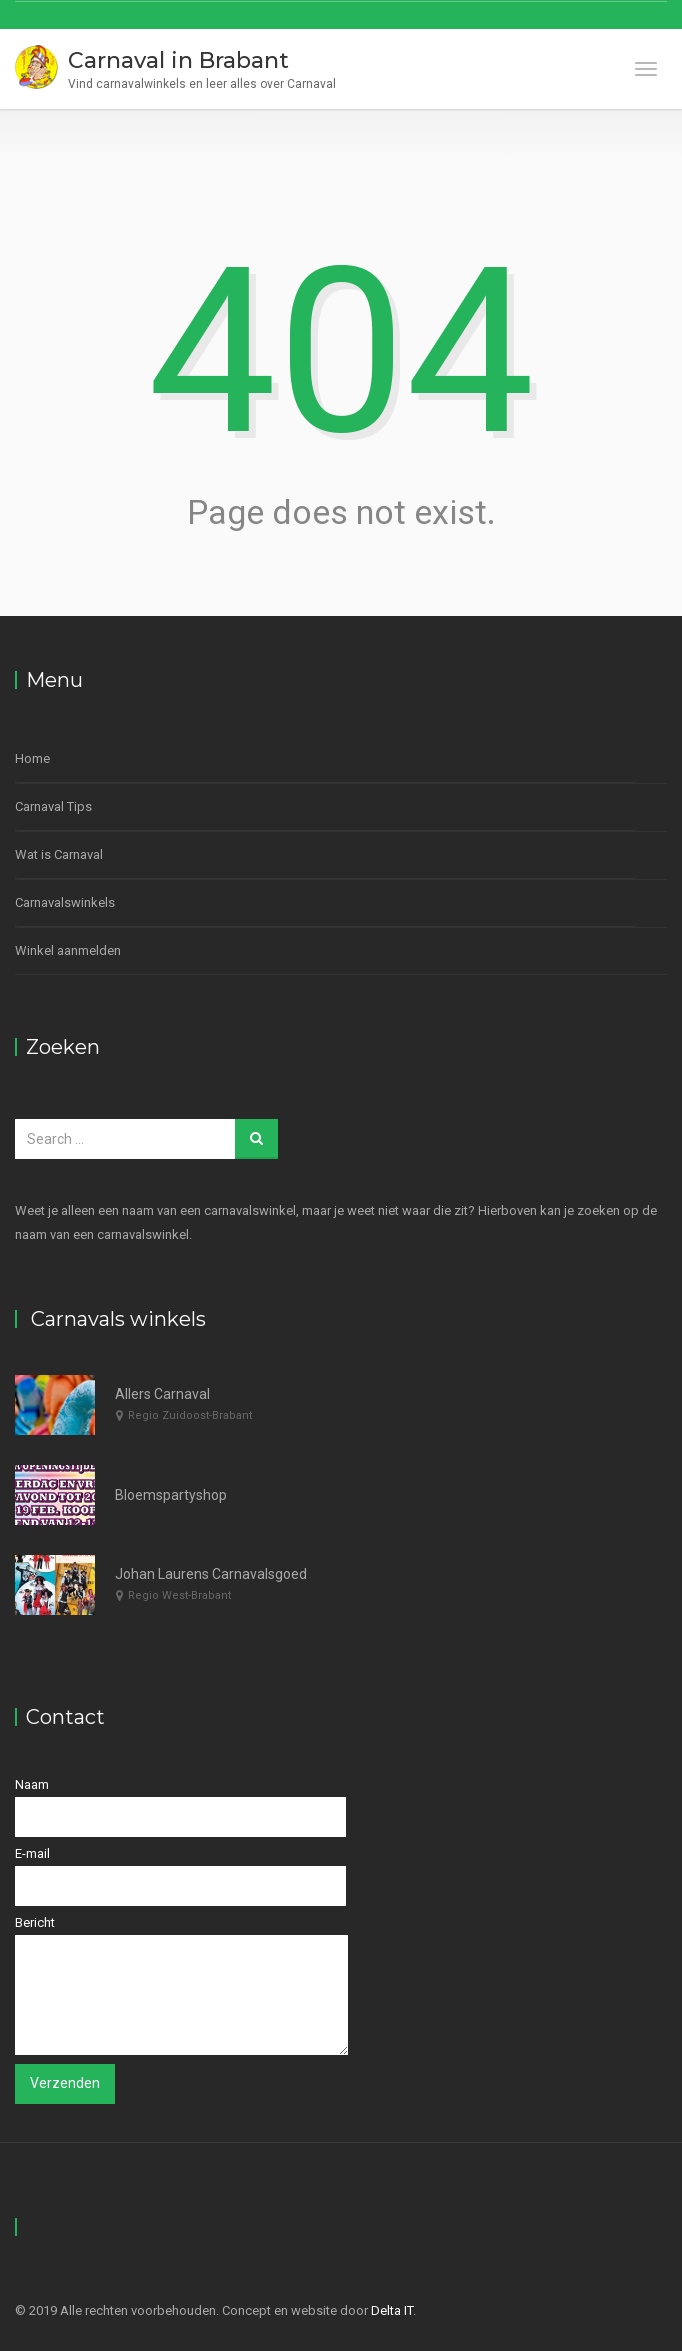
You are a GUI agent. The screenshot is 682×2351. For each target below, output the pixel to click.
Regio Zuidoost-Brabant (190, 1415)
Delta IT (392, 2310)
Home (32, 758)
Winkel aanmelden (68, 950)
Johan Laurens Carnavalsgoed (211, 1574)
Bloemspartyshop (171, 1495)
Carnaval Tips (53, 806)
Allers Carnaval (162, 1394)
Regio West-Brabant (179, 1595)
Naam (180, 1807)
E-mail (180, 1876)
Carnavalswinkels (65, 902)
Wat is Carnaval (59, 854)
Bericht (181, 1985)
